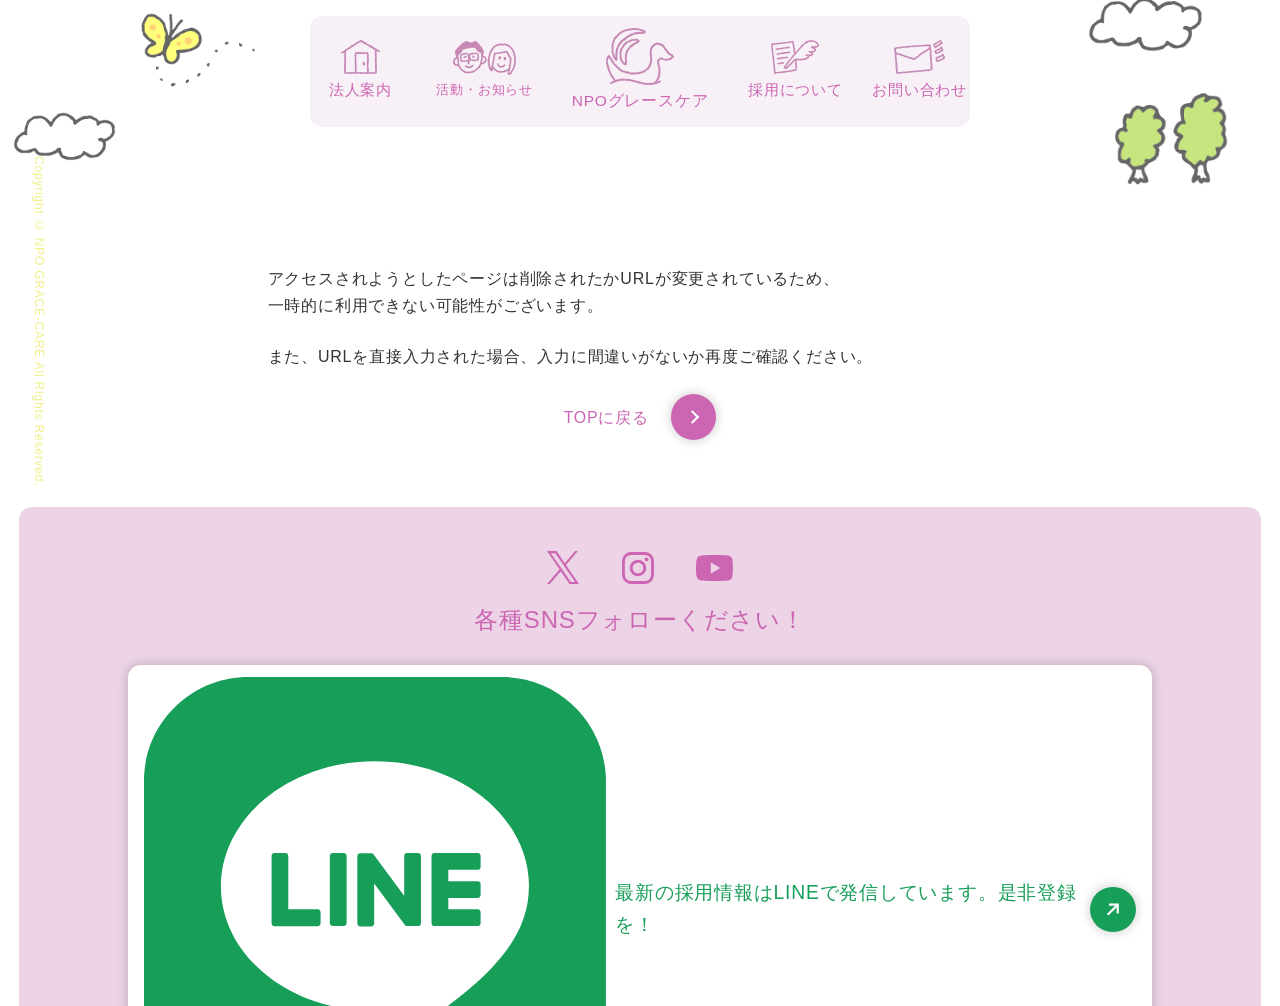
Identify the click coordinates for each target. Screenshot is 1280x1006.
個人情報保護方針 (865, 905)
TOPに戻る (639, 420)
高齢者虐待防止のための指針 (1049, 905)
